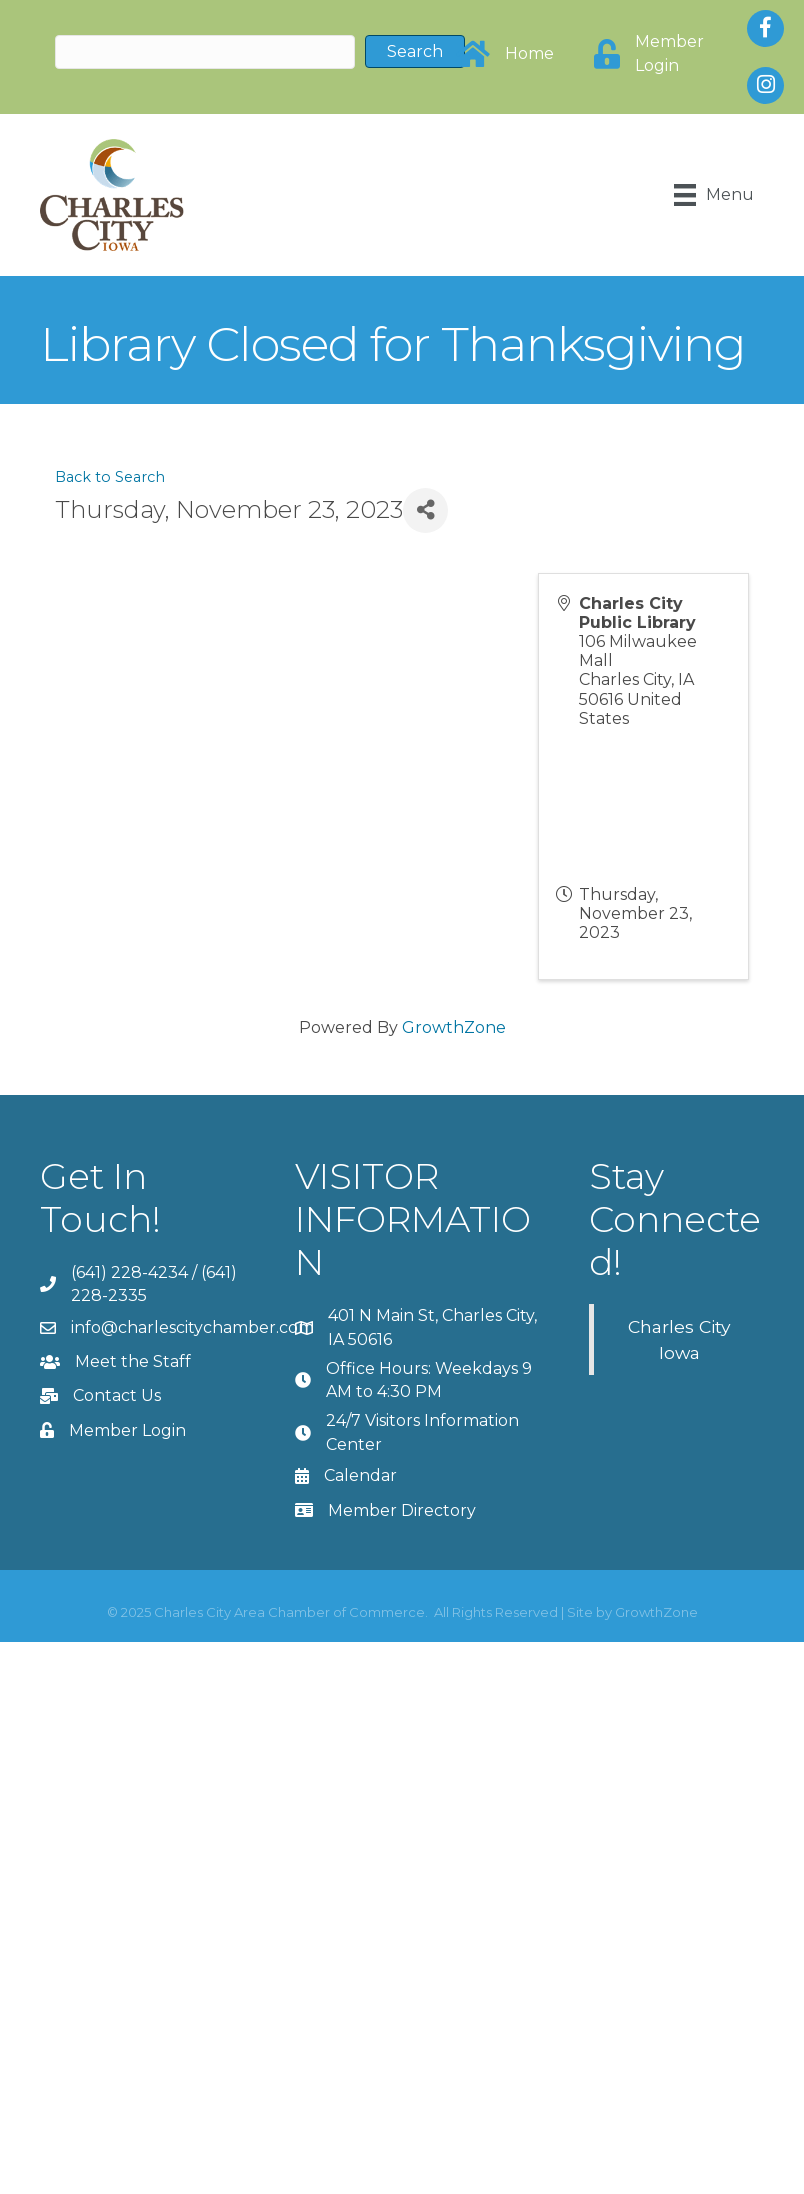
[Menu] (714, 195)
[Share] (425, 510)
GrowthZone (454, 1027)
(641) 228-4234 (129, 1272)
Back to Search (110, 477)
